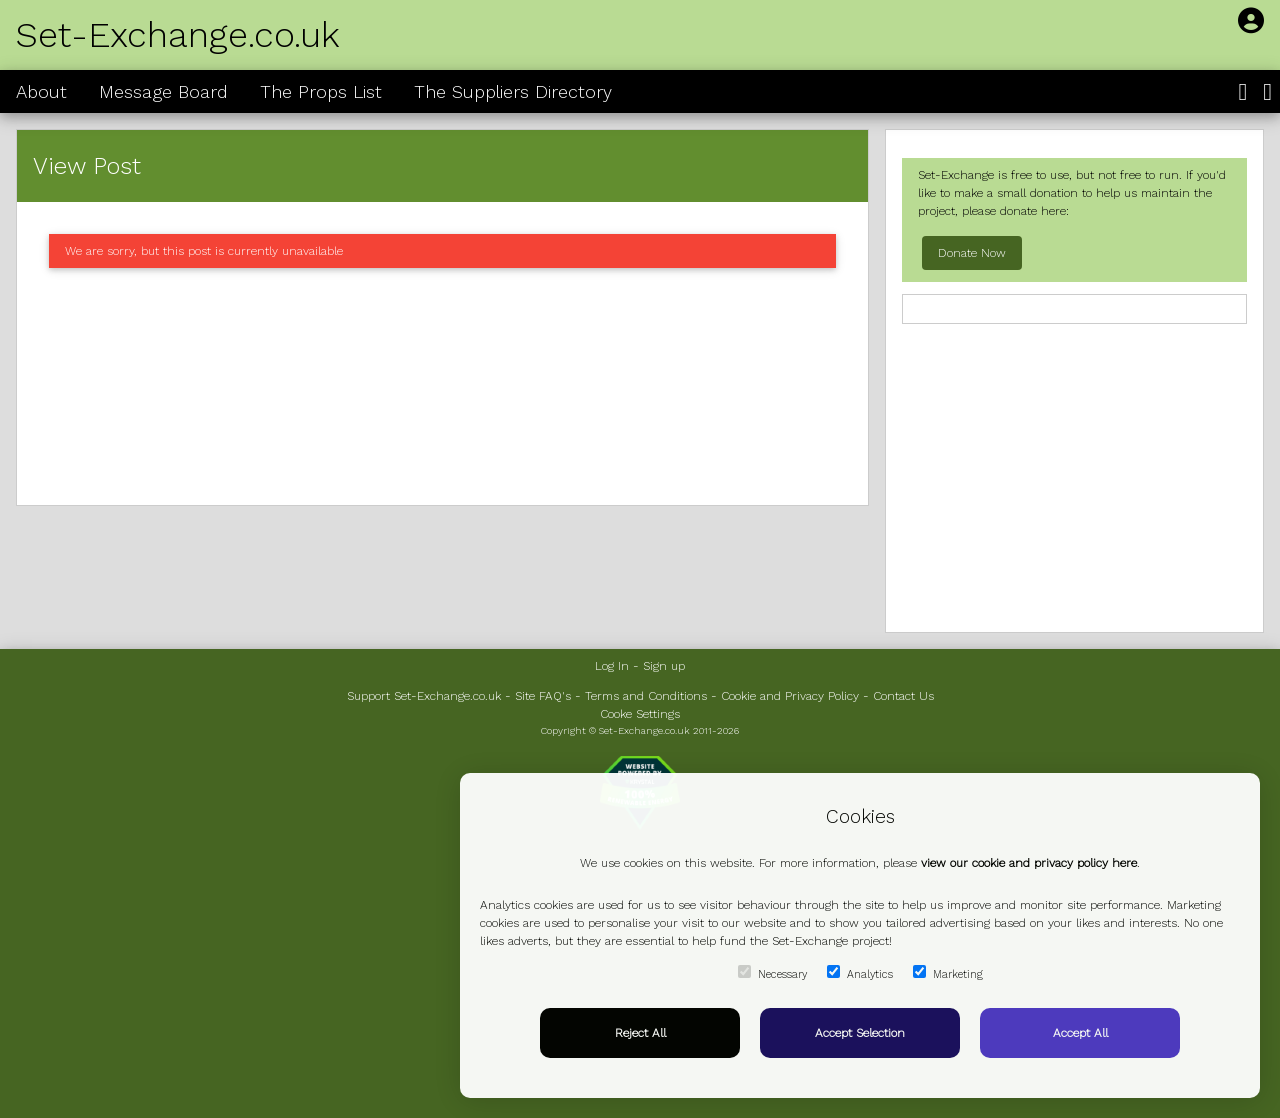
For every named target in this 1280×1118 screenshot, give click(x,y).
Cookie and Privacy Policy (790, 696)
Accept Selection (860, 1033)
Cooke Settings (640, 714)
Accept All (1080, 1033)
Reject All (640, 1033)
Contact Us (903, 696)
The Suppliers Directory (513, 91)
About (41, 91)
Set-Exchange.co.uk (178, 35)
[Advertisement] (442, 386)
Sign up (664, 666)
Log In (612, 666)
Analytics (860, 973)
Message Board (163, 91)
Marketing (948, 973)
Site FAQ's (543, 696)
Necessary (772, 973)
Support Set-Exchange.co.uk (424, 696)
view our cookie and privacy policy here (1029, 863)
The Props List (321, 91)
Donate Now (972, 253)
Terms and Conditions (646, 696)
